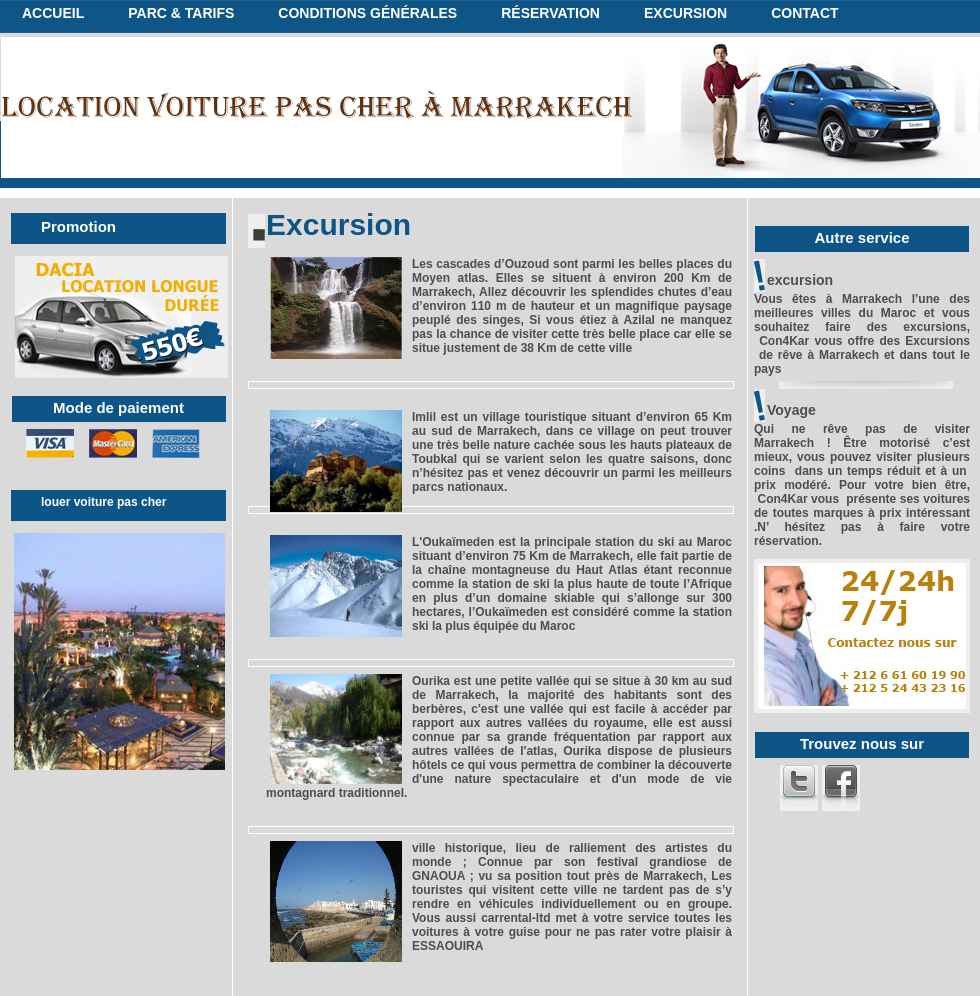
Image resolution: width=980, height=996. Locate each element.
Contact (804, 13)
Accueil (53, 13)
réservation (550, 13)
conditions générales (367, 13)
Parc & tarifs (181, 13)
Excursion (338, 224)
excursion (685, 13)
